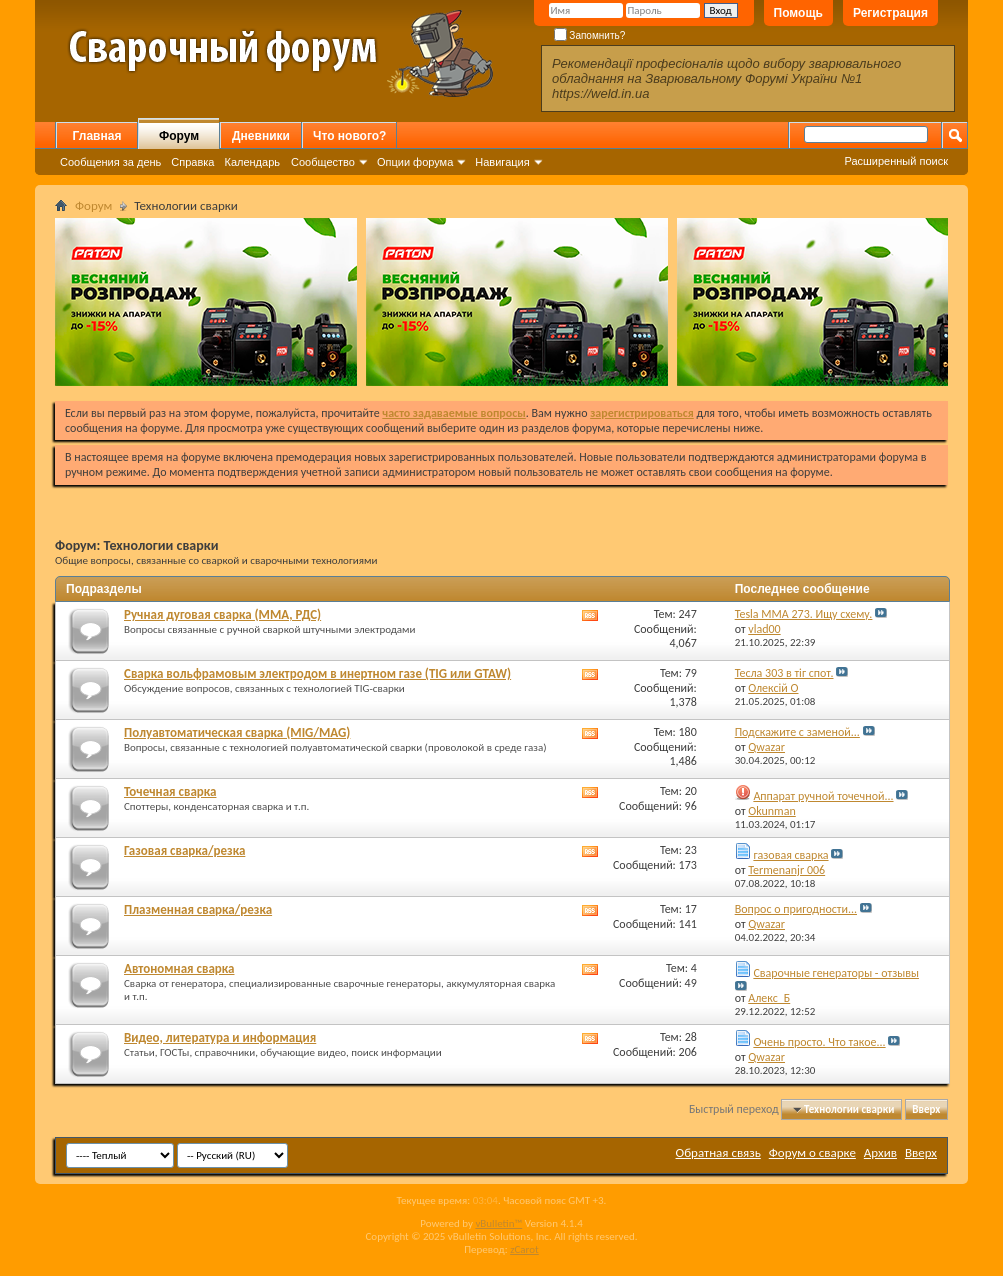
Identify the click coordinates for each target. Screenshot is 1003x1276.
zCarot (524, 1249)
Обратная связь (718, 1152)
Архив (880, 1152)
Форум (179, 136)
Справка (192, 162)
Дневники (261, 136)
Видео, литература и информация (220, 1037)
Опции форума (415, 162)
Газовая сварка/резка (184, 850)
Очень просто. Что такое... (819, 1042)
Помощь (798, 13)
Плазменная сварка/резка (198, 909)
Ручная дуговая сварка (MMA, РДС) (222, 614)
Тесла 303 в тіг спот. (784, 673)
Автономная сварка (179, 968)
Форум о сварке (812, 1152)
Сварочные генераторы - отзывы (836, 973)
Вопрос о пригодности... (796, 909)
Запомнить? (590, 35)
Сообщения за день (110, 162)
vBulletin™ (498, 1223)
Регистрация (890, 13)
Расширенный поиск (896, 161)
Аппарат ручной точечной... (823, 796)
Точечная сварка (170, 791)
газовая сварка (790, 855)
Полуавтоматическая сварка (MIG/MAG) (237, 732)
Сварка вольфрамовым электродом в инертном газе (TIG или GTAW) (317, 673)
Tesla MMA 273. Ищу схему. (804, 614)
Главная (97, 136)
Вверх (926, 1109)
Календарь (252, 162)
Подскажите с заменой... (797, 732)
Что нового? (349, 136)
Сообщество (323, 162)
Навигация (502, 162)
